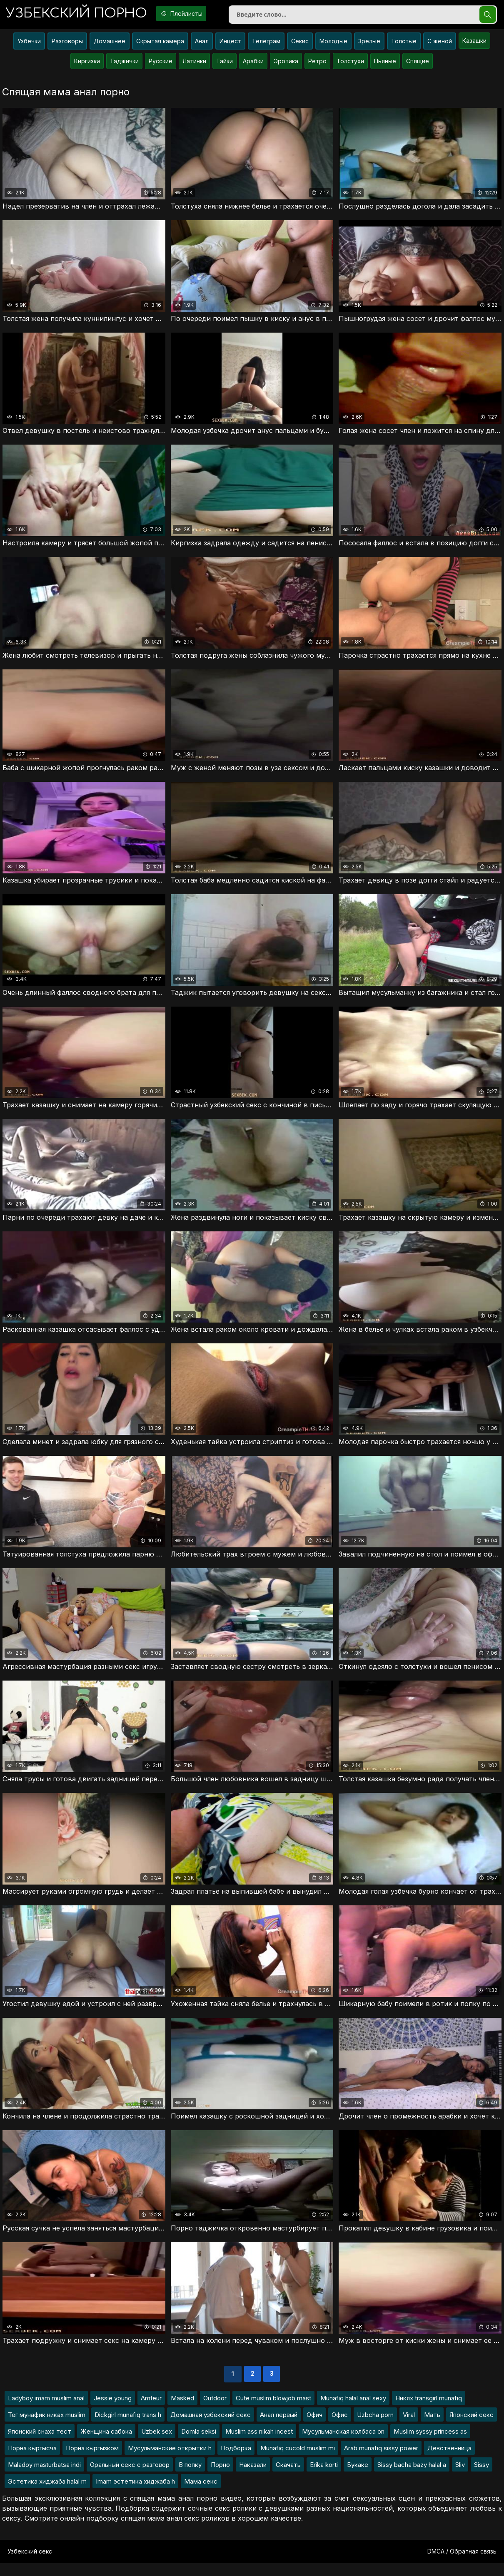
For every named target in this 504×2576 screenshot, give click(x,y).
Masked (182, 2411)
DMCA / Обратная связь (462, 2564)
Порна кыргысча (32, 2461)
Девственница (449, 2461)
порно (80, 14)
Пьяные (385, 64)
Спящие (417, 64)
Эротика (286, 64)
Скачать (288, 2478)
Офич (314, 2428)
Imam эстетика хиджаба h (135, 2494)
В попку (190, 2478)
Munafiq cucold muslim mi (297, 2461)
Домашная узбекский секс (210, 2428)
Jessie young (113, 2411)
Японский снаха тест (39, 2444)
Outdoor (215, 2411)
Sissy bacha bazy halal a (411, 2478)
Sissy (481, 2478)
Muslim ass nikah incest (259, 2444)
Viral (409, 2428)
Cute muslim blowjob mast (273, 2411)
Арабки (253, 64)
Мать (432, 2428)
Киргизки (87, 64)
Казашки (474, 43)
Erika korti (324, 2478)
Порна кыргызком (92, 2461)
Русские (160, 64)
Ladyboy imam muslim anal (46, 2411)
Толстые (404, 44)
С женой (439, 44)
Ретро (317, 64)
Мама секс (200, 2494)
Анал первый (278, 2428)
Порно (220, 2478)
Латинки (194, 64)
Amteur (151, 2411)
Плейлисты (193, 13)
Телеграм (266, 44)
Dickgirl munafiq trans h (128, 2428)
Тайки (224, 64)
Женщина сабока (106, 2444)
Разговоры (67, 44)
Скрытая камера (160, 44)
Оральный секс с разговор (130, 2478)
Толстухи (350, 64)
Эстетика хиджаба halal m (47, 2494)
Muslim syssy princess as (430, 2444)
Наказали (253, 2478)
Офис (340, 2428)
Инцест (230, 44)
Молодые (333, 44)
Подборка (236, 2461)
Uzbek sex (156, 2444)
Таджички (124, 64)
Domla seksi (198, 2444)
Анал (202, 44)
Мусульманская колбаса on (343, 2444)
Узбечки (29, 44)
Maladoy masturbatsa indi (44, 2478)
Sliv (460, 2478)
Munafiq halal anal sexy (353, 2411)
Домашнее (109, 44)
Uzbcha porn (375, 2428)
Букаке (357, 2478)
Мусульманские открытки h (170, 2461)
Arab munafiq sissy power (381, 2461)
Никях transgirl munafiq (428, 2411)
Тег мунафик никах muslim (46, 2428)
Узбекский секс (29, 2564)
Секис (300, 44)
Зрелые (369, 44)
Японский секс (471, 2428)
